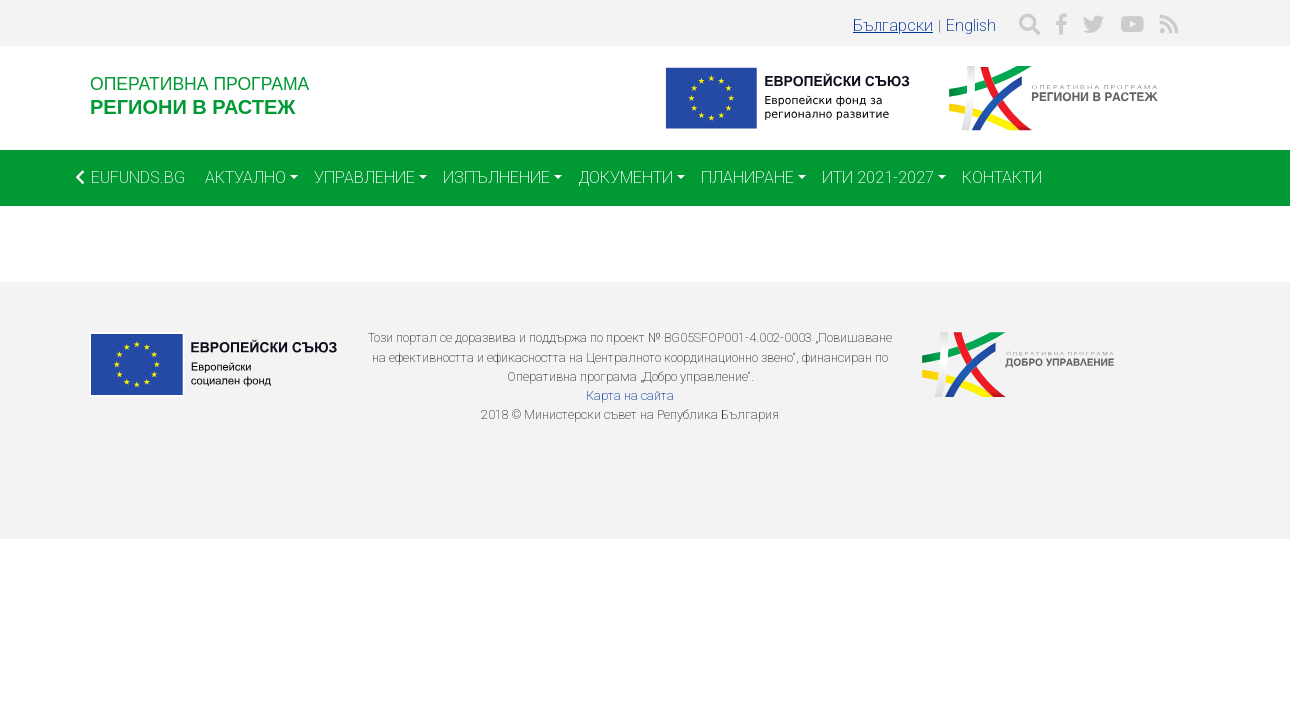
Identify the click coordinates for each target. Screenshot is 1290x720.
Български (893, 25)
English (971, 25)
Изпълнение (496, 177)
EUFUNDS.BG (130, 177)
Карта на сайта (630, 395)
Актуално (245, 177)
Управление (364, 177)
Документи (625, 177)
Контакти (1002, 177)
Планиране (747, 177)
